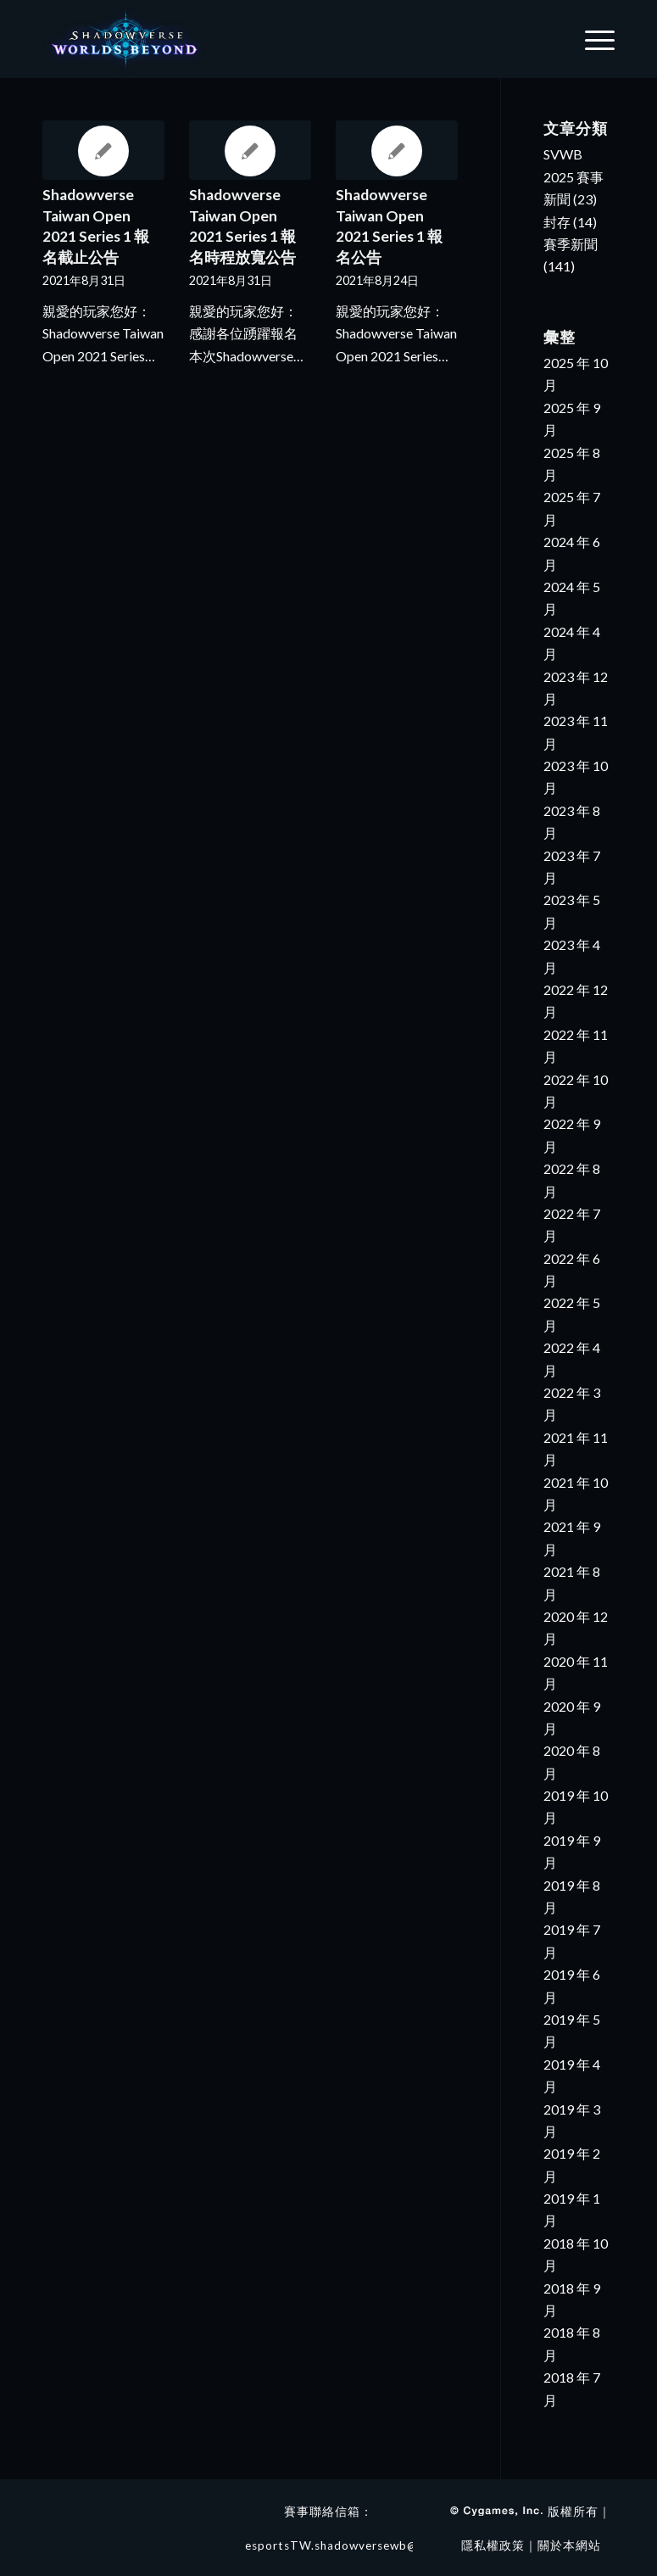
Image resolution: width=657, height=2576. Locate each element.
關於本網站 (569, 2545)
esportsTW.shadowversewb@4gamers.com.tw (379, 2545)
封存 (557, 222)
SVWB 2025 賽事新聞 (573, 176)
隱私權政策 (493, 2545)
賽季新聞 (570, 244)
